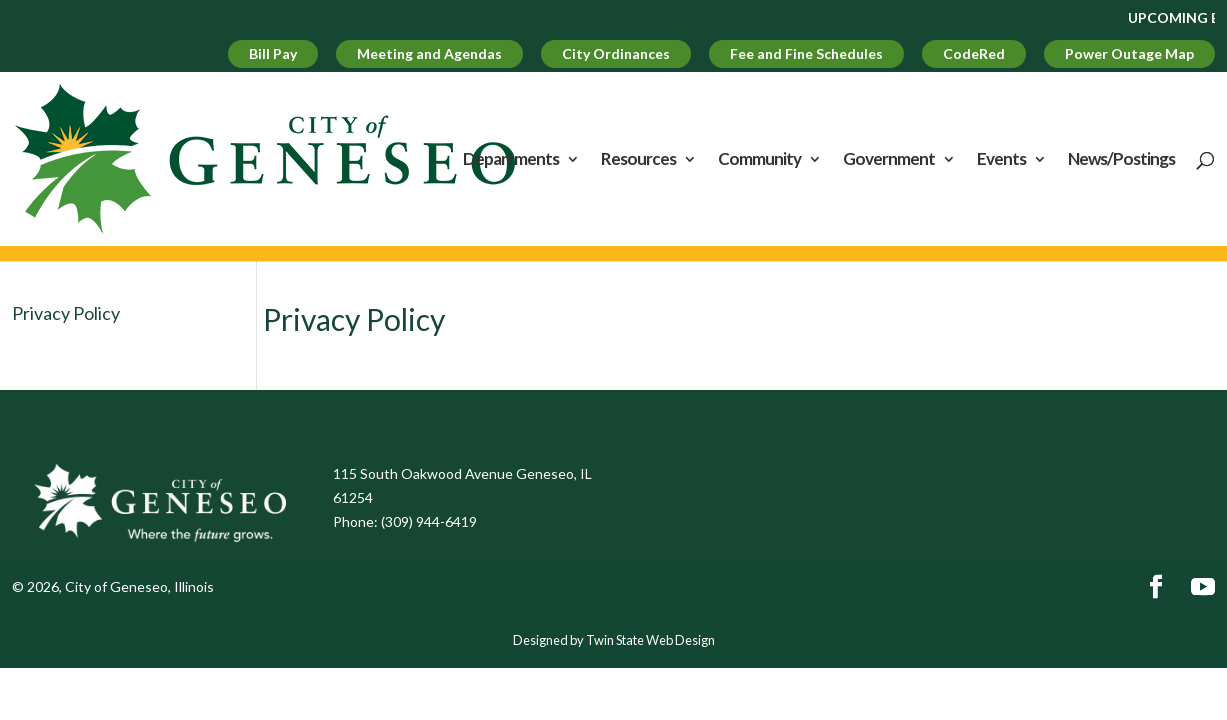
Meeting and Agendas (429, 53)
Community (759, 160)
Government (889, 160)
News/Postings (1121, 160)
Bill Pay (273, 53)
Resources (638, 160)
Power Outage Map (1129, 53)
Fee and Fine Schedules (806, 53)
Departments (511, 160)
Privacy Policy (66, 313)
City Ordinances (616, 53)
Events (1001, 160)
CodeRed (974, 53)
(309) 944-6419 (429, 521)
